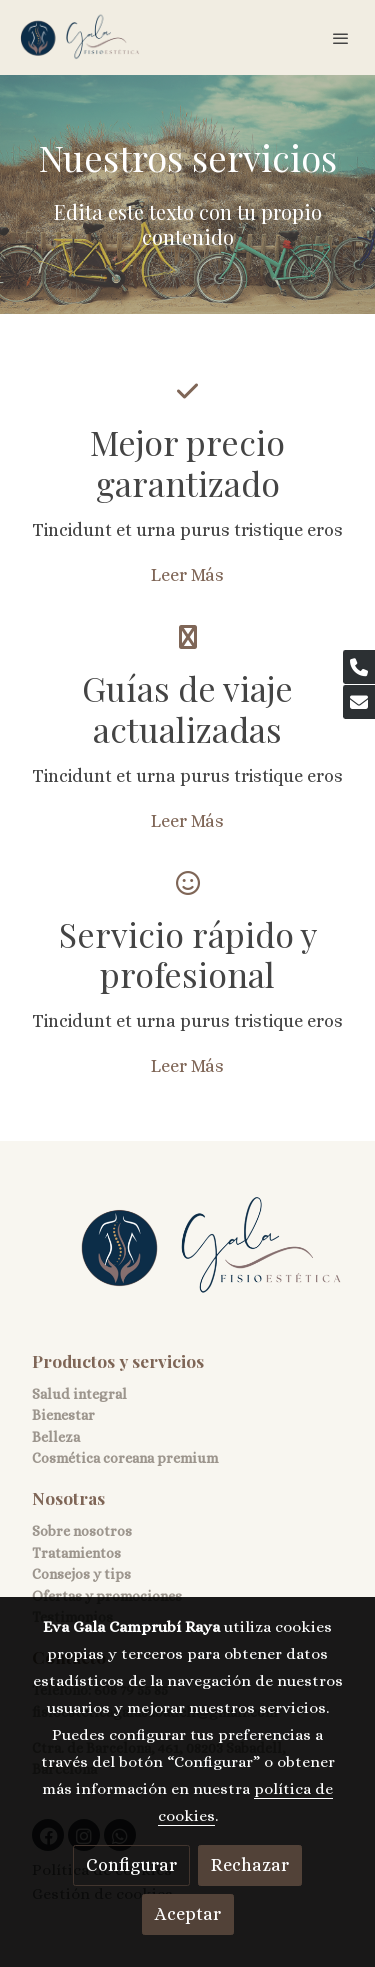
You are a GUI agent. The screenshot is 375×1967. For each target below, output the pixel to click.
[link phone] (359, 667)
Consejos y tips (81, 1574)
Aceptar (188, 1914)
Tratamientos (76, 1553)
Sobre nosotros (82, 1531)
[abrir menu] (341, 38)
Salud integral (79, 1394)
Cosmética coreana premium (125, 1458)
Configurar (131, 1865)
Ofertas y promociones (107, 1596)
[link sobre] (187, 1258)
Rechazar (250, 1865)
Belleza (56, 1437)
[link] (80, 37)
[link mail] (359, 702)
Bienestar (63, 1415)
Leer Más (187, 575)
